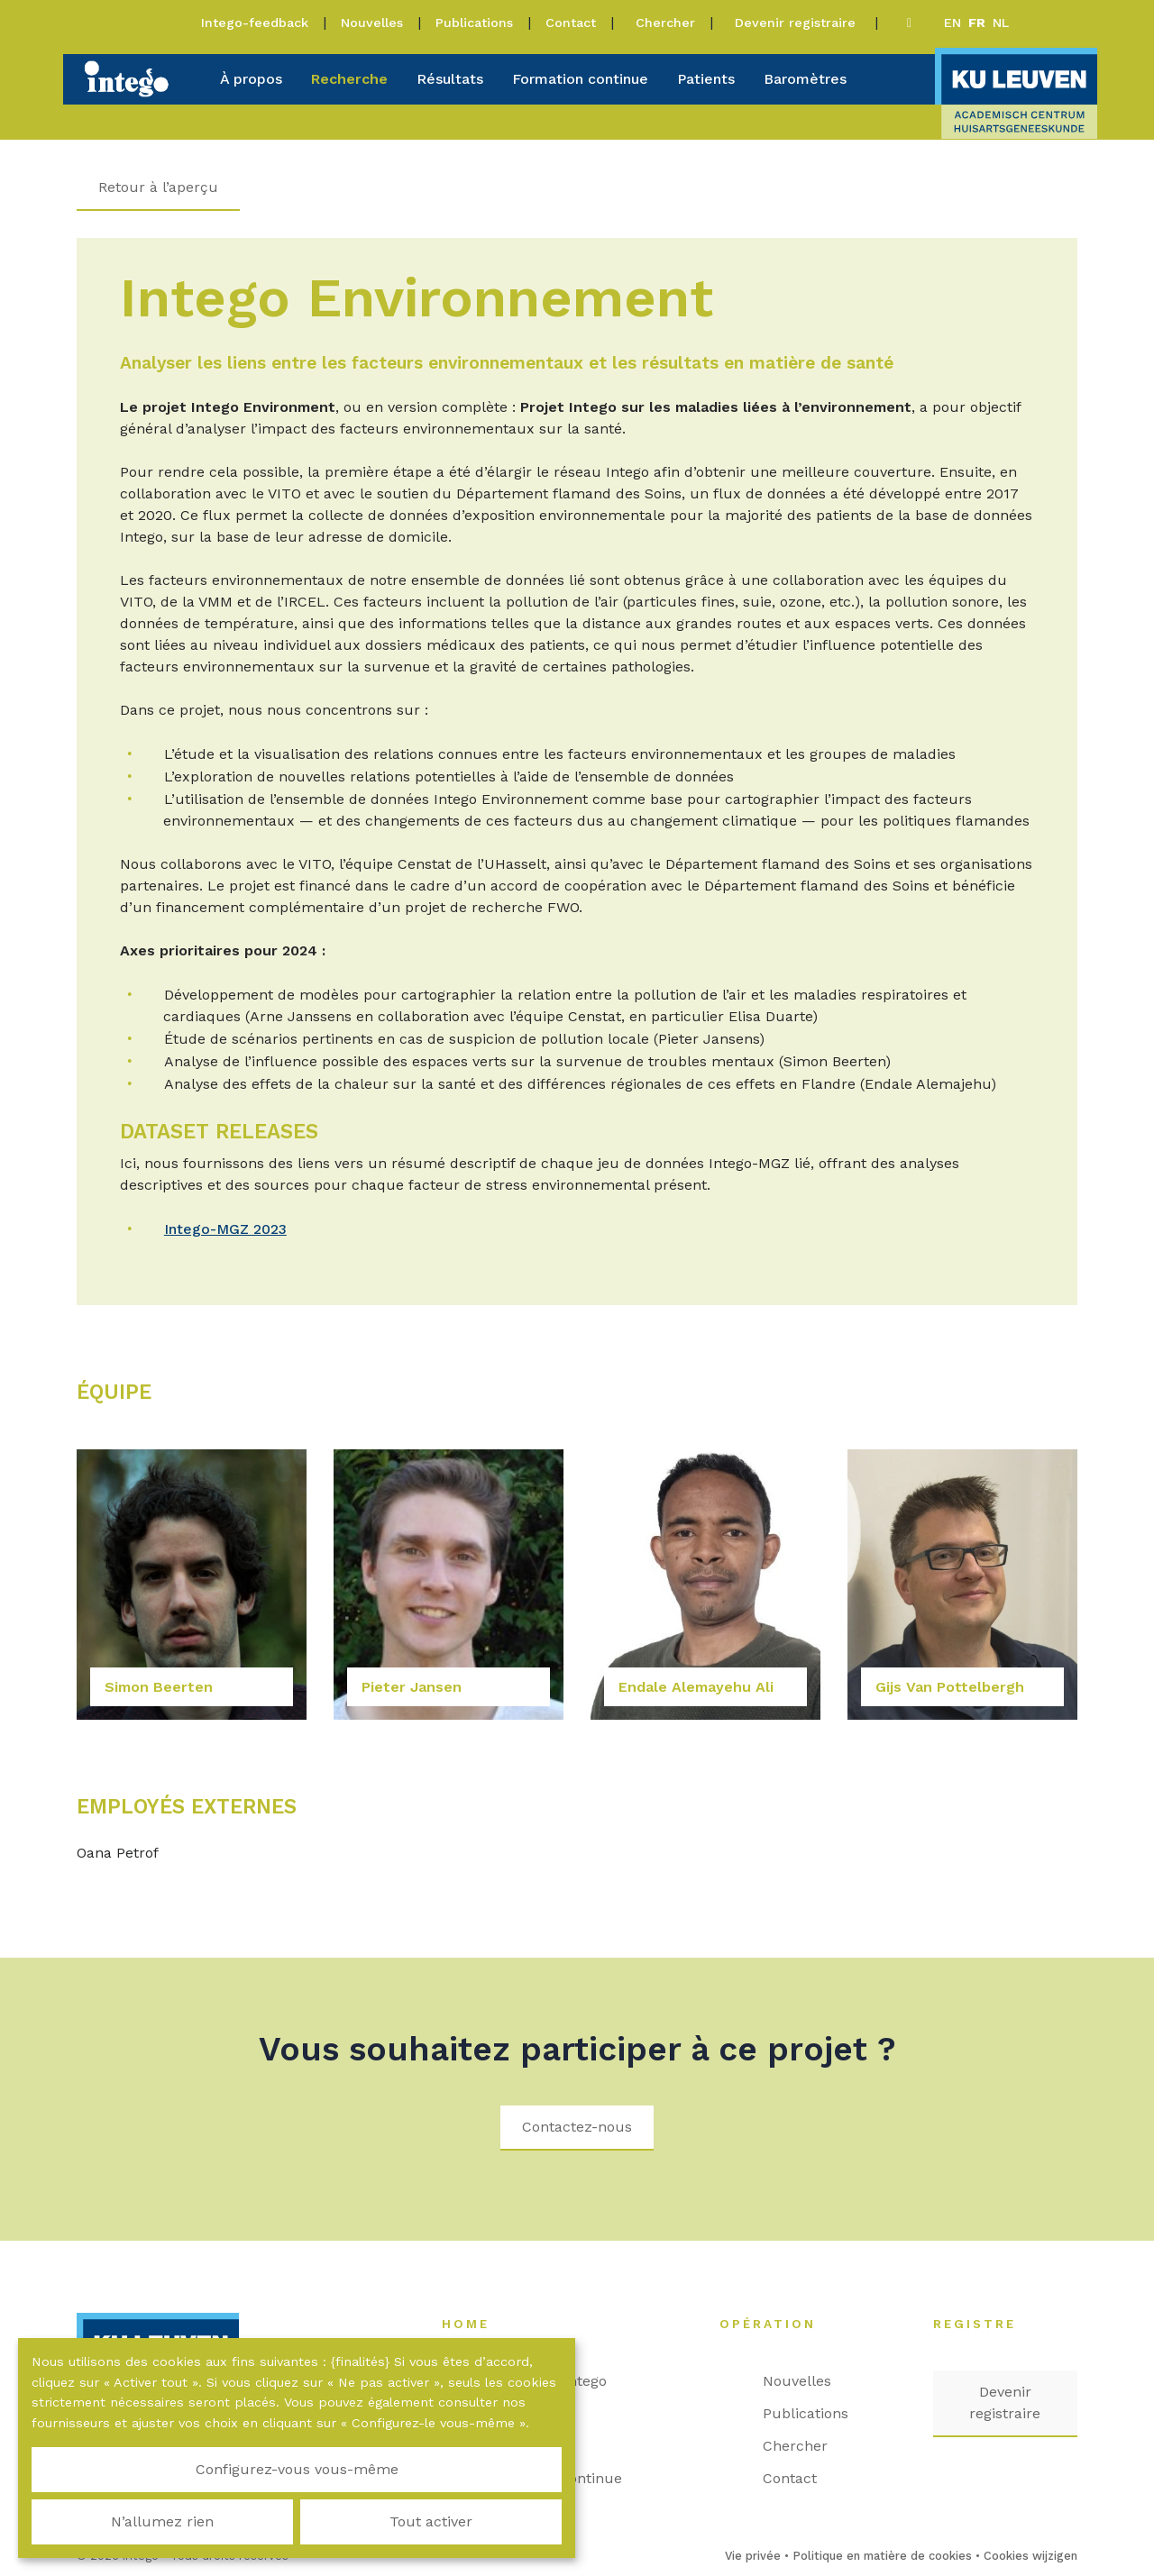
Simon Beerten (159, 1686)
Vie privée (753, 2555)
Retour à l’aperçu (158, 187)
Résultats (450, 78)
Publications (474, 22)
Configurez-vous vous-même (117, 2510)
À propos (251, 78)
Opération (776, 2323)
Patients (706, 78)
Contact (570, 22)
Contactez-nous (577, 2126)
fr (976, 22)
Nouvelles (372, 22)
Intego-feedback (254, 22)
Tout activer (476, 2510)
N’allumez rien (296, 2510)
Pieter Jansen (412, 1686)
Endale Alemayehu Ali (696, 1686)
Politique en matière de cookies (882, 2555)
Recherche (349, 78)
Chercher (665, 22)
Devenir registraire (797, 22)
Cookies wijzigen (1030, 2555)
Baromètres (805, 78)
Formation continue (580, 78)
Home (475, 2323)
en (952, 22)
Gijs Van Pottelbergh (949, 1686)
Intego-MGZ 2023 (226, 1229)
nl (1001, 22)
